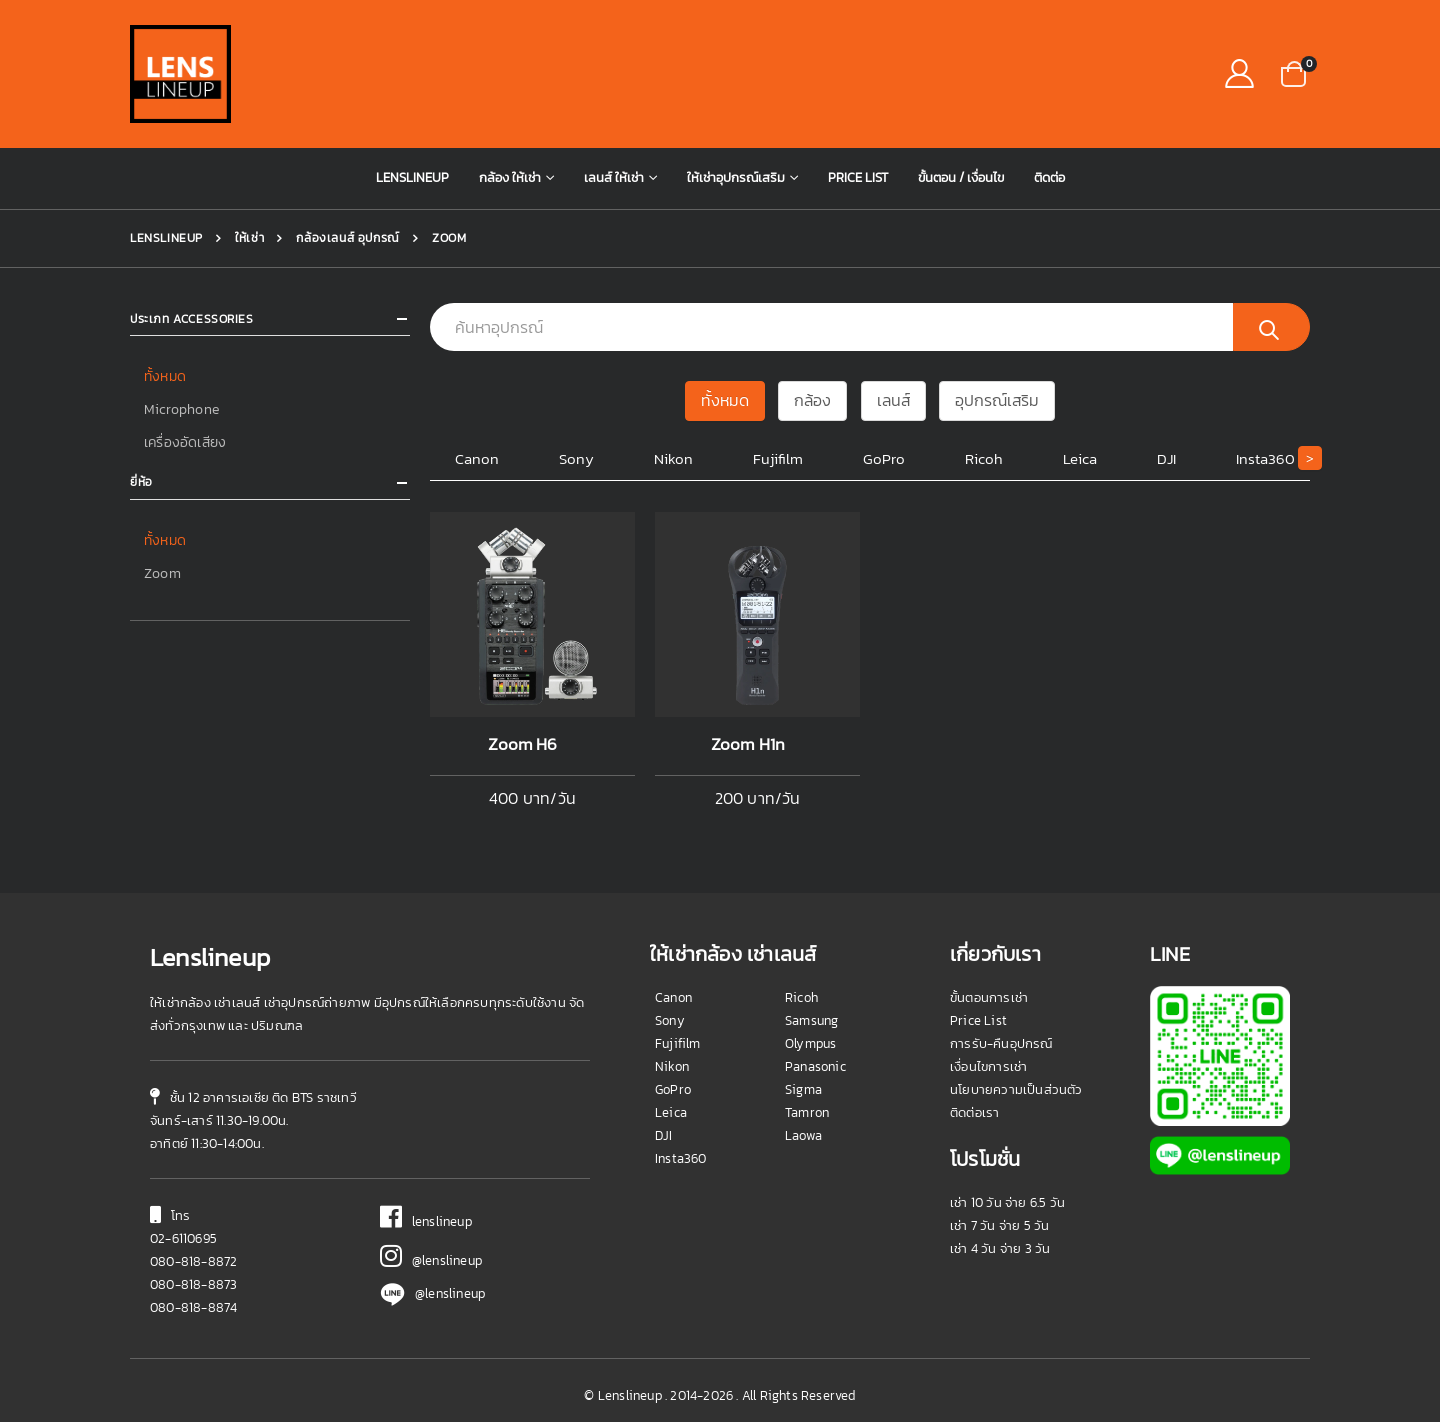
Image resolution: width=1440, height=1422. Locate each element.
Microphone (181, 408)
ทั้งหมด (165, 376)
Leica (1080, 458)
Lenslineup (412, 177)
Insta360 (1265, 458)
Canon (477, 458)
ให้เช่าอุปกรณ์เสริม (736, 177)
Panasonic (815, 1066)
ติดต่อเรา (974, 1112)
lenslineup (426, 1221)
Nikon (673, 458)
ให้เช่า (248, 238)
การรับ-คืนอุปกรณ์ (1001, 1043)
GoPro (884, 458)
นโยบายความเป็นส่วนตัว (1016, 1089)
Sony (576, 458)
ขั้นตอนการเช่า (989, 997)
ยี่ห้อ (141, 480)
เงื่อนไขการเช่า (988, 1066)
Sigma (803, 1089)
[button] (1293, 72)
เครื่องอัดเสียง (185, 440)
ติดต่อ (1049, 177)
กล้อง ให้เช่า (510, 177)
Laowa (803, 1135)
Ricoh (984, 458)
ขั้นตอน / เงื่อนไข (961, 177)
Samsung (811, 1020)
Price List (858, 177)
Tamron (807, 1112)
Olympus (810, 1043)
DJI (1166, 458)
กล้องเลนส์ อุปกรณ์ (346, 238)
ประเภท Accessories (192, 319)
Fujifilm (778, 458)
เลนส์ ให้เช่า (614, 177)
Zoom (162, 568)
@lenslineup (431, 1260)
